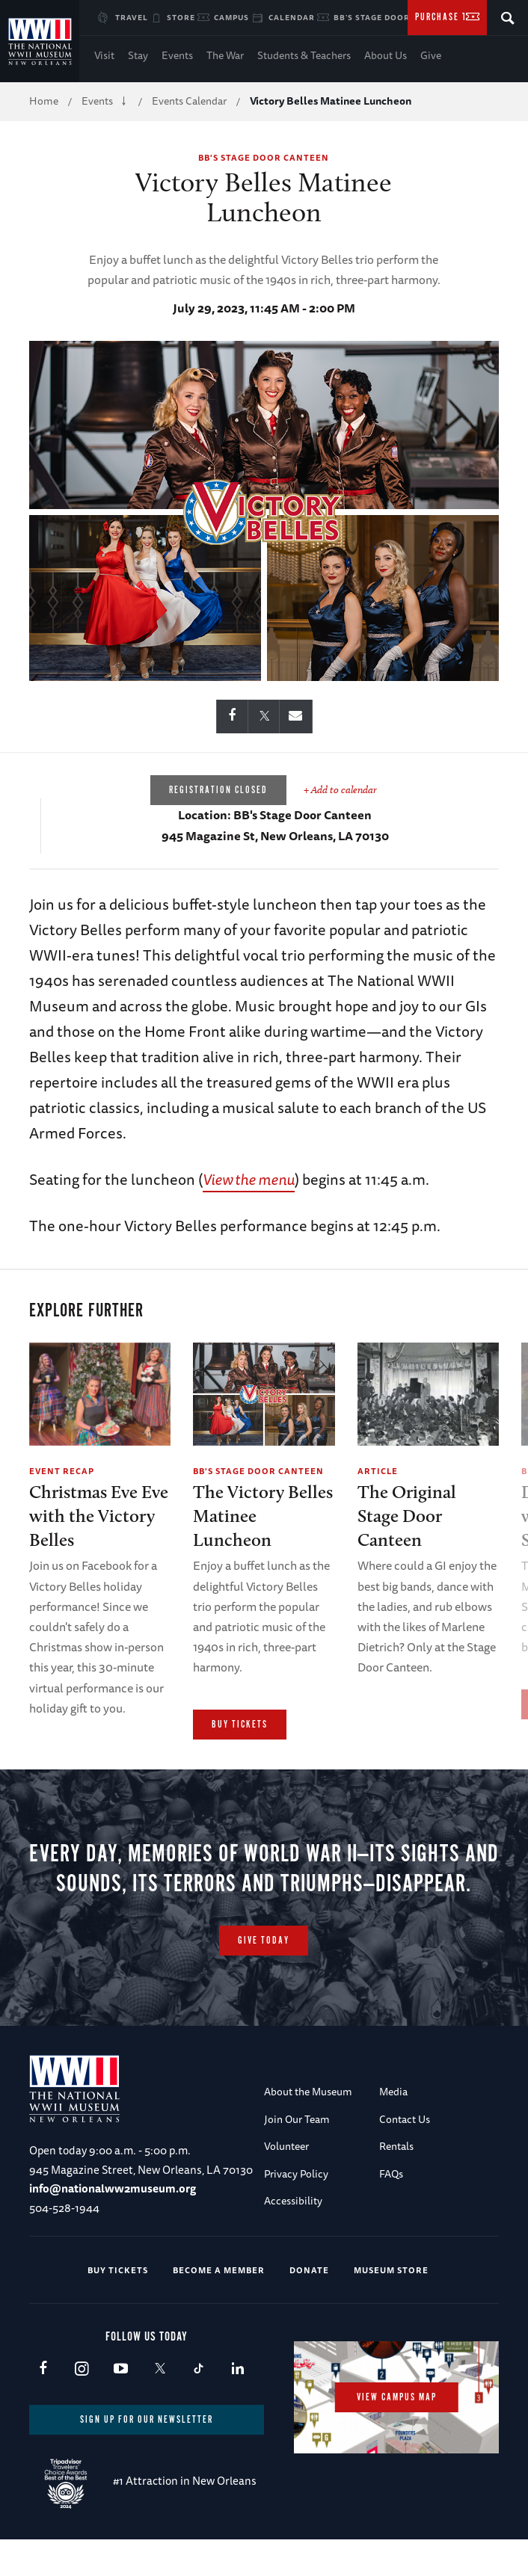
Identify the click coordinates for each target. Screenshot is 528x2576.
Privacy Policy (296, 2210)
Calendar (291, 17)
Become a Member (219, 2307)
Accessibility (293, 2237)
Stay (138, 55)
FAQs (391, 2210)
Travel (131, 17)
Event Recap (61, 1470)
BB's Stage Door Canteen (393, 17)
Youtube (121, 2406)
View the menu (249, 1179)
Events (177, 55)
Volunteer (286, 2183)
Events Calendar (189, 101)
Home (43, 101)
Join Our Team (297, 2156)
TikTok (198, 2406)
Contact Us (404, 2156)
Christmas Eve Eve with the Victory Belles (98, 1515)
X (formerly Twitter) (159, 2406)
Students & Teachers (304, 55)
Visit (104, 55)
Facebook (43, 2406)
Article (377, 1470)
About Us (385, 55)
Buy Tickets (240, 1725)
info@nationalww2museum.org (112, 2225)
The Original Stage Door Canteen (406, 1515)
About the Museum (308, 2129)
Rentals (396, 2183)
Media (393, 2129)
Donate (309, 2307)
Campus (231, 17)
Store (181, 17)
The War (225, 55)
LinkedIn (237, 2406)
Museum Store (391, 2307)
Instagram (82, 2406)
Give (430, 55)
